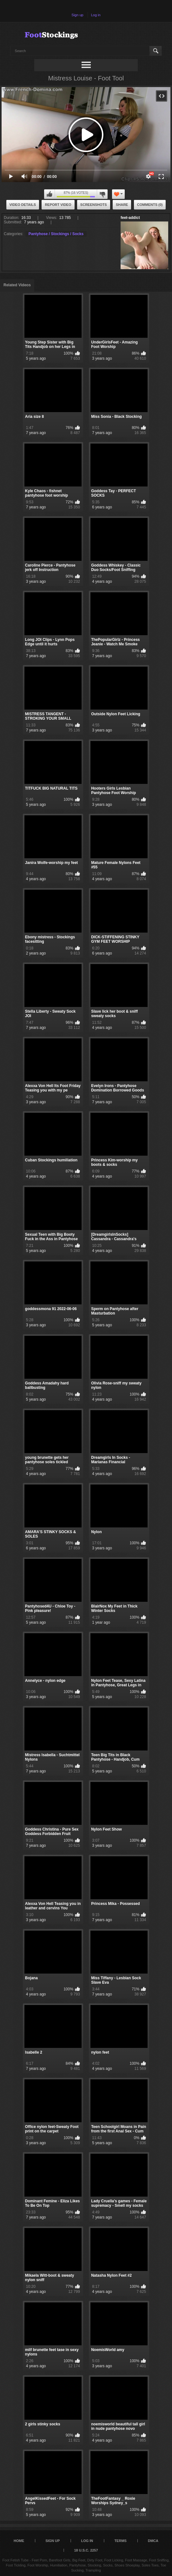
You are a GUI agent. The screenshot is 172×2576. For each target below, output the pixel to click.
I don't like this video (102, 194)
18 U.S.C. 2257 (86, 2550)
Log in (96, 15)
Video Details (23, 205)
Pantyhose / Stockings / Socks (56, 234)
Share (122, 205)
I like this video (49, 194)
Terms (120, 2541)
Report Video (58, 205)
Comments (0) (150, 205)
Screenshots (93, 205)
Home (19, 2541)
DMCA (153, 2541)
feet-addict (130, 217)
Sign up (77, 15)
